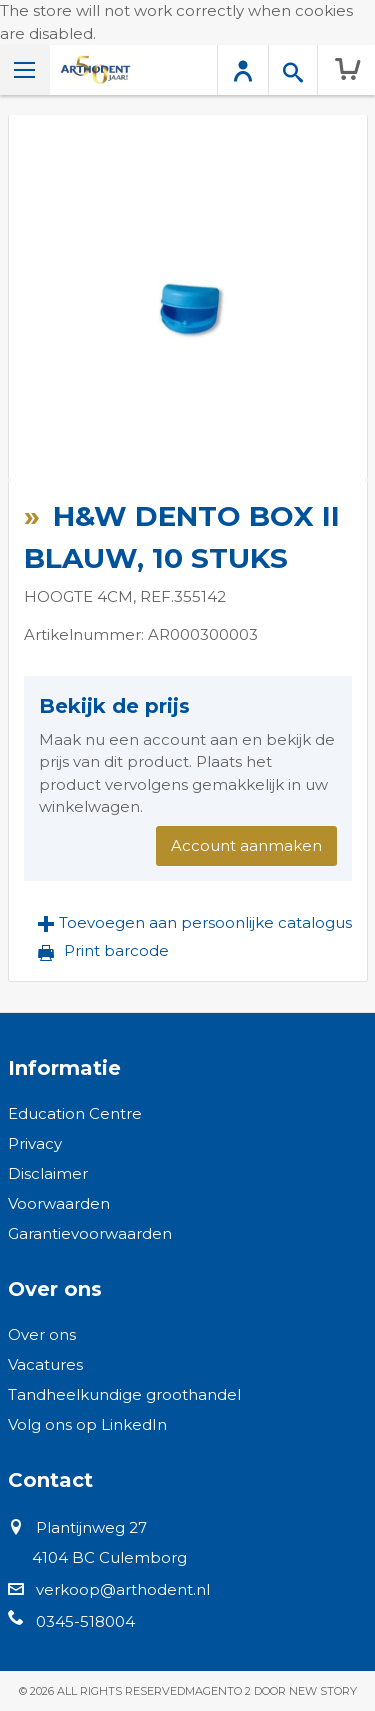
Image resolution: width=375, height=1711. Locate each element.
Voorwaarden (59, 1203)
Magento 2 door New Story (271, 1691)
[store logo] (95, 70)
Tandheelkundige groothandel (124, 1394)
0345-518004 (85, 1621)
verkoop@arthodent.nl (123, 1589)
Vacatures (45, 1364)
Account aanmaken (246, 845)
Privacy (35, 1143)
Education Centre (75, 1113)
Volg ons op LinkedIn (87, 1424)
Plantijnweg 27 (91, 1527)
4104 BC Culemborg (109, 1557)
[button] (195, 923)
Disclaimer (48, 1173)
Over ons (42, 1334)
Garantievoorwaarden (90, 1233)
